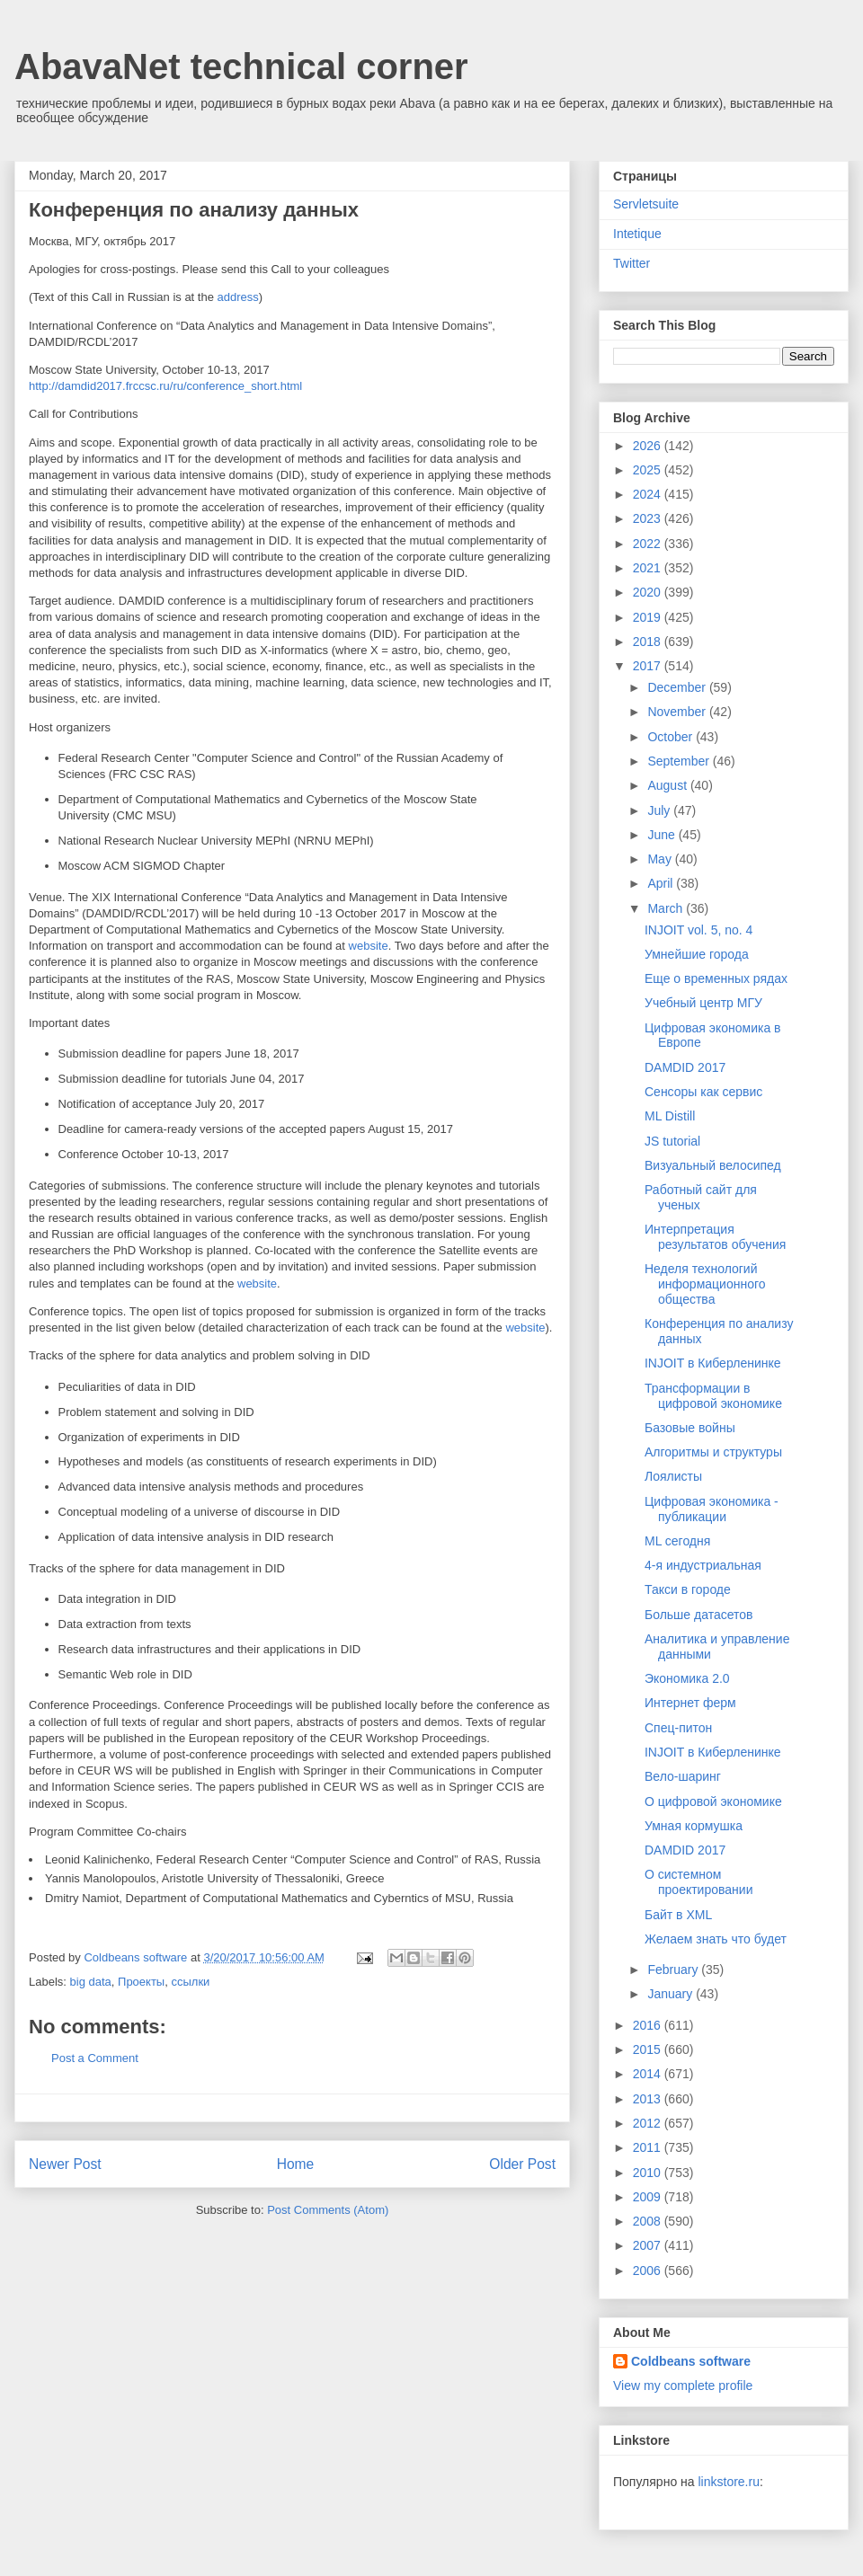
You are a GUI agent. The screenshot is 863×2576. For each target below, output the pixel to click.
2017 (648, 666)
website (368, 945)
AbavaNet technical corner (241, 66)
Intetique (637, 233)
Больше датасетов (699, 1614)
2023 (648, 518)
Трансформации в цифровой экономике (713, 1396)
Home (296, 2164)
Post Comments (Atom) (327, 2210)
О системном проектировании (698, 1882)
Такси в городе (688, 1589)
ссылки (190, 1981)
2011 (648, 2147)
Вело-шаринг (683, 1776)
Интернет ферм (690, 1702)
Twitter (631, 263)
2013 (648, 2099)
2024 (648, 494)
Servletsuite (646, 204)
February (674, 1969)
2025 (648, 470)
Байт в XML (678, 1915)
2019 (648, 617)
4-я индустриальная (703, 1565)
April (661, 883)
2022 (648, 543)
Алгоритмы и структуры (713, 1452)
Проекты (141, 1981)
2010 (648, 2172)
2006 (648, 2270)
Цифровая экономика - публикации (711, 1509)
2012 (648, 2123)
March (666, 908)
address (238, 297)
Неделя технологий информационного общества (705, 1283)
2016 (648, 2025)
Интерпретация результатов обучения (715, 1237)
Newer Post (65, 2164)
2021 (648, 568)
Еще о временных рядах (716, 978)
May (660, 859)
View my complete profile (682, 2385)
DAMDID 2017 (685, 1067)
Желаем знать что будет (716, 1939)
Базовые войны (690, 1428)
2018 (648, 641)
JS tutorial (672, 1141)
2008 (648, 2221)
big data (90, 1981)
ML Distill (670, 1116)
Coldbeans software (691, 2361)
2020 (648, 592)
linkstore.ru (728, 2481)
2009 (648, 2197)
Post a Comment (94, 2058)
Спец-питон (678, 1728)
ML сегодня (677, 1541)
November (677, 711)
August (668, 785)
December (677, 687)
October (671, 737)
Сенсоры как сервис (703, 1091)
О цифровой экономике (713, 1801)
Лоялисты (673, 1476)
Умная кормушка (694, 1826)
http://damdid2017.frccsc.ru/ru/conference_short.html (165, 386)
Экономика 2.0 (687, 1678)
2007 (648, 2245)
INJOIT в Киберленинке (713, 1363)
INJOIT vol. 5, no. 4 (698, 930)
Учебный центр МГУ (703, 1003)
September (679, 761)
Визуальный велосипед (713, 1165)
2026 (648, 445)
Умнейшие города (697, 954)
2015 (648, 2049)
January (671, 1994)
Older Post (522, 2164)
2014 (648, 2074)
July (660, 810)
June (662, 835)
